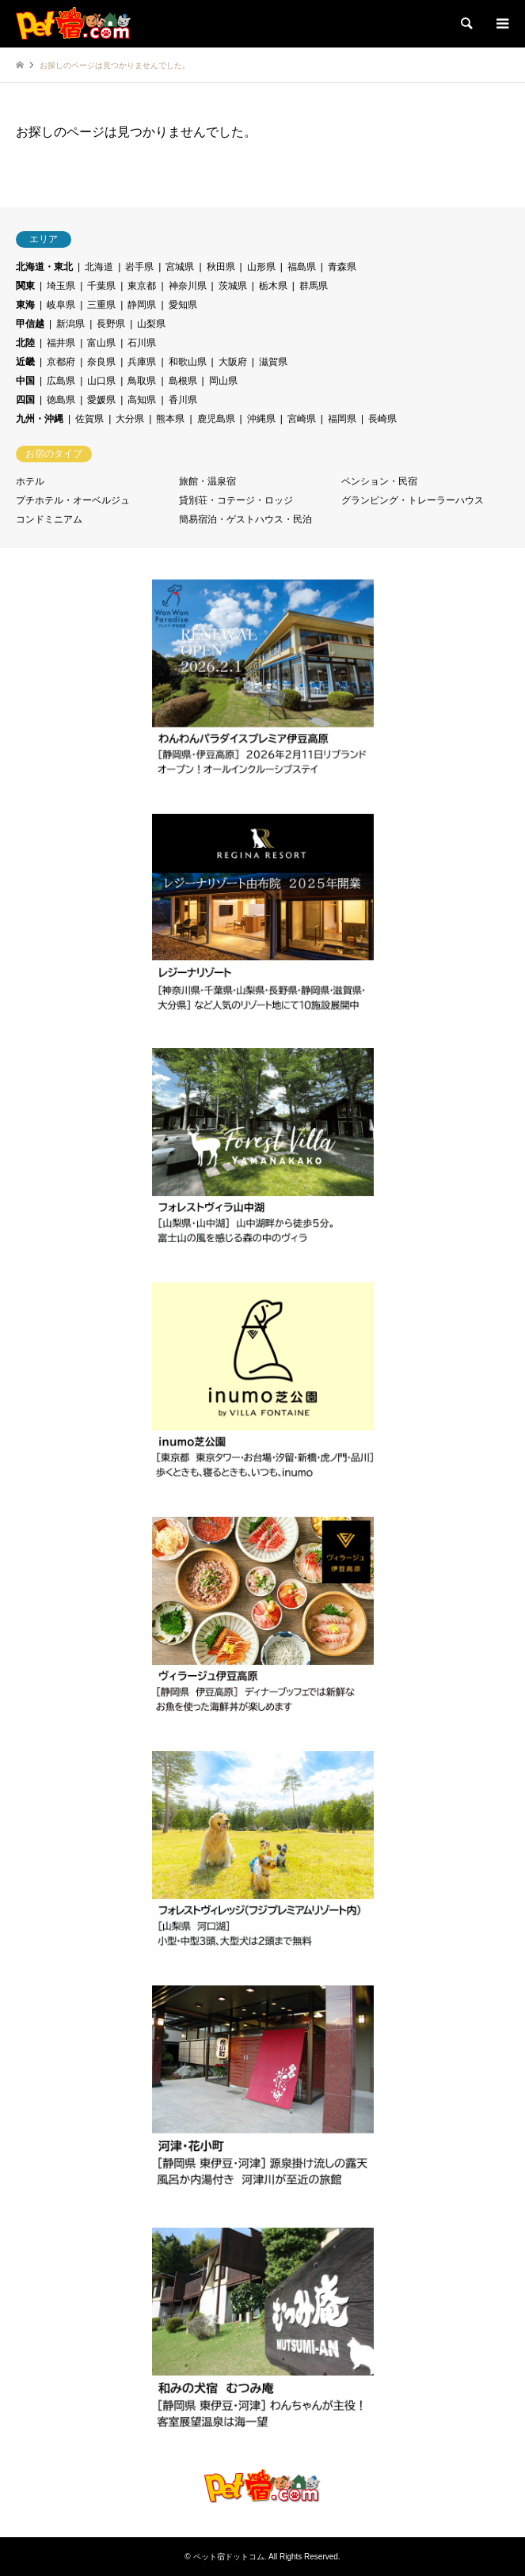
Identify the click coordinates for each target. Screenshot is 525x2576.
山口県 (101, 380)
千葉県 (101, 285)
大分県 (130, 418)
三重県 (101, 304)
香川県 (183, 399)
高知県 (141, 399)
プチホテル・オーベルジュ (73, 500)
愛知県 (183, 304)
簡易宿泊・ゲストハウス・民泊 (245, 519)
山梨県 (151, 323)
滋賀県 (273, 361)
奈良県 (101, 361)
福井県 (61, 342)
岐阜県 (61, 304)
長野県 (111, 323)
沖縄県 (261, 418)
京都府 (61, 361)
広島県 (61, 380)
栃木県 (273, 285)
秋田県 (221, 266)
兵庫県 (141, 361)
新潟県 (70, 323)
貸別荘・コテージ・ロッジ (236, 500)
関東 (25, 285)
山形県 (261, 266)
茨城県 (233, 285)
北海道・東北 (44, 266)
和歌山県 (188, 361)
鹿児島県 (216, 418)
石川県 (141, 342)
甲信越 (30, 323)
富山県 (101, 342)
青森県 (342, 266)
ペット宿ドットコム (228, 2556)
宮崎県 (301, 418)
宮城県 (179, 266)
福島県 (301, 266)
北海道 (99, 266)
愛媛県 (101, 399)
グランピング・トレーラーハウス (412, 500)
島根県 (183, 380)
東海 (25, 304)
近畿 (25, 361)
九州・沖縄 (39, 418)
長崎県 (382, 418)
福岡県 (342, 418)
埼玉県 (61, 285)
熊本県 (170, 418)
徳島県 (61, 399)
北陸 (25, 342)
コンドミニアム (49, 519)
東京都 (141, 285)
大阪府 (233, 361)
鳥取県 (141, 380)
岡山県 (223, 380)
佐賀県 (89, 418)
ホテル (30, 481)
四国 (25, 399)
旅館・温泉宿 (207, 481)
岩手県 (139, 266)
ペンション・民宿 (379, 481)
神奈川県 (188, 285)
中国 (25, 380)
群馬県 (313, 285)
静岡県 (141, 304)
